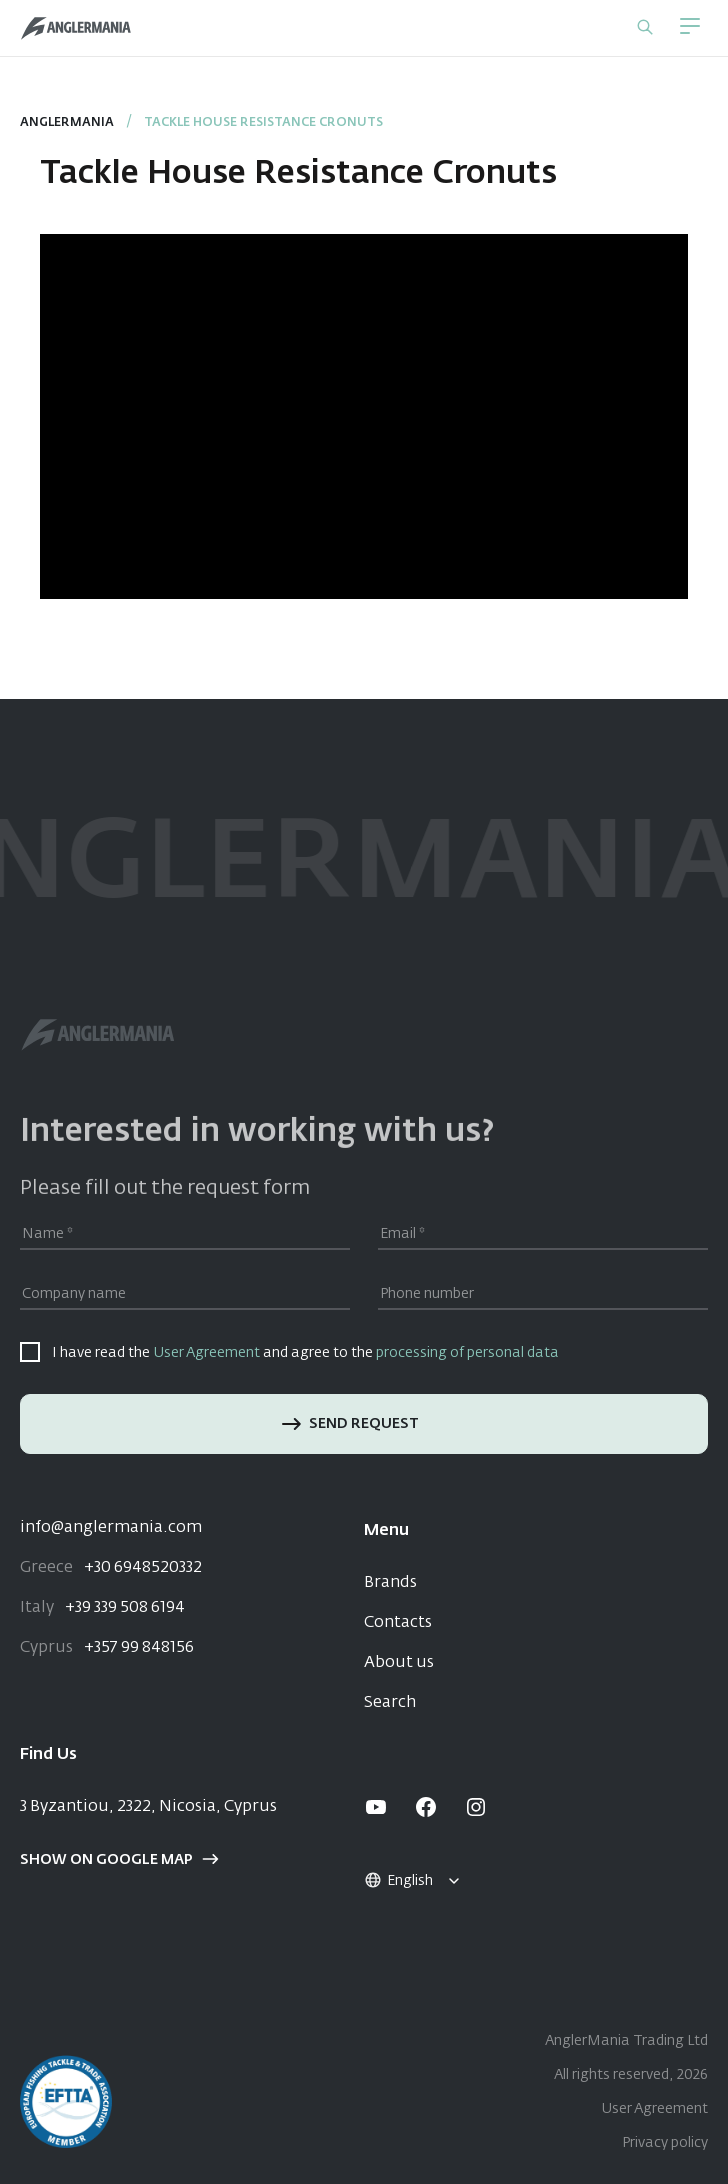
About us (399, 1663)
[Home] (76, 28)
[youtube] (376, 1807)
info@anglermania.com (111, 1528)
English (398, 1881)
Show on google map (119, 1860)
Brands (390, 1583)
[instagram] (476, 1807)
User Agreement (206, 1353)
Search (390, 1703)
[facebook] (426, 1807)
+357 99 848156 (107, 1648)
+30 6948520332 (111, 1568)
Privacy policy (665, 2143)
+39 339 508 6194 (102, 1608)
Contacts (398, 1623)
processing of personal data (467, 1353)
